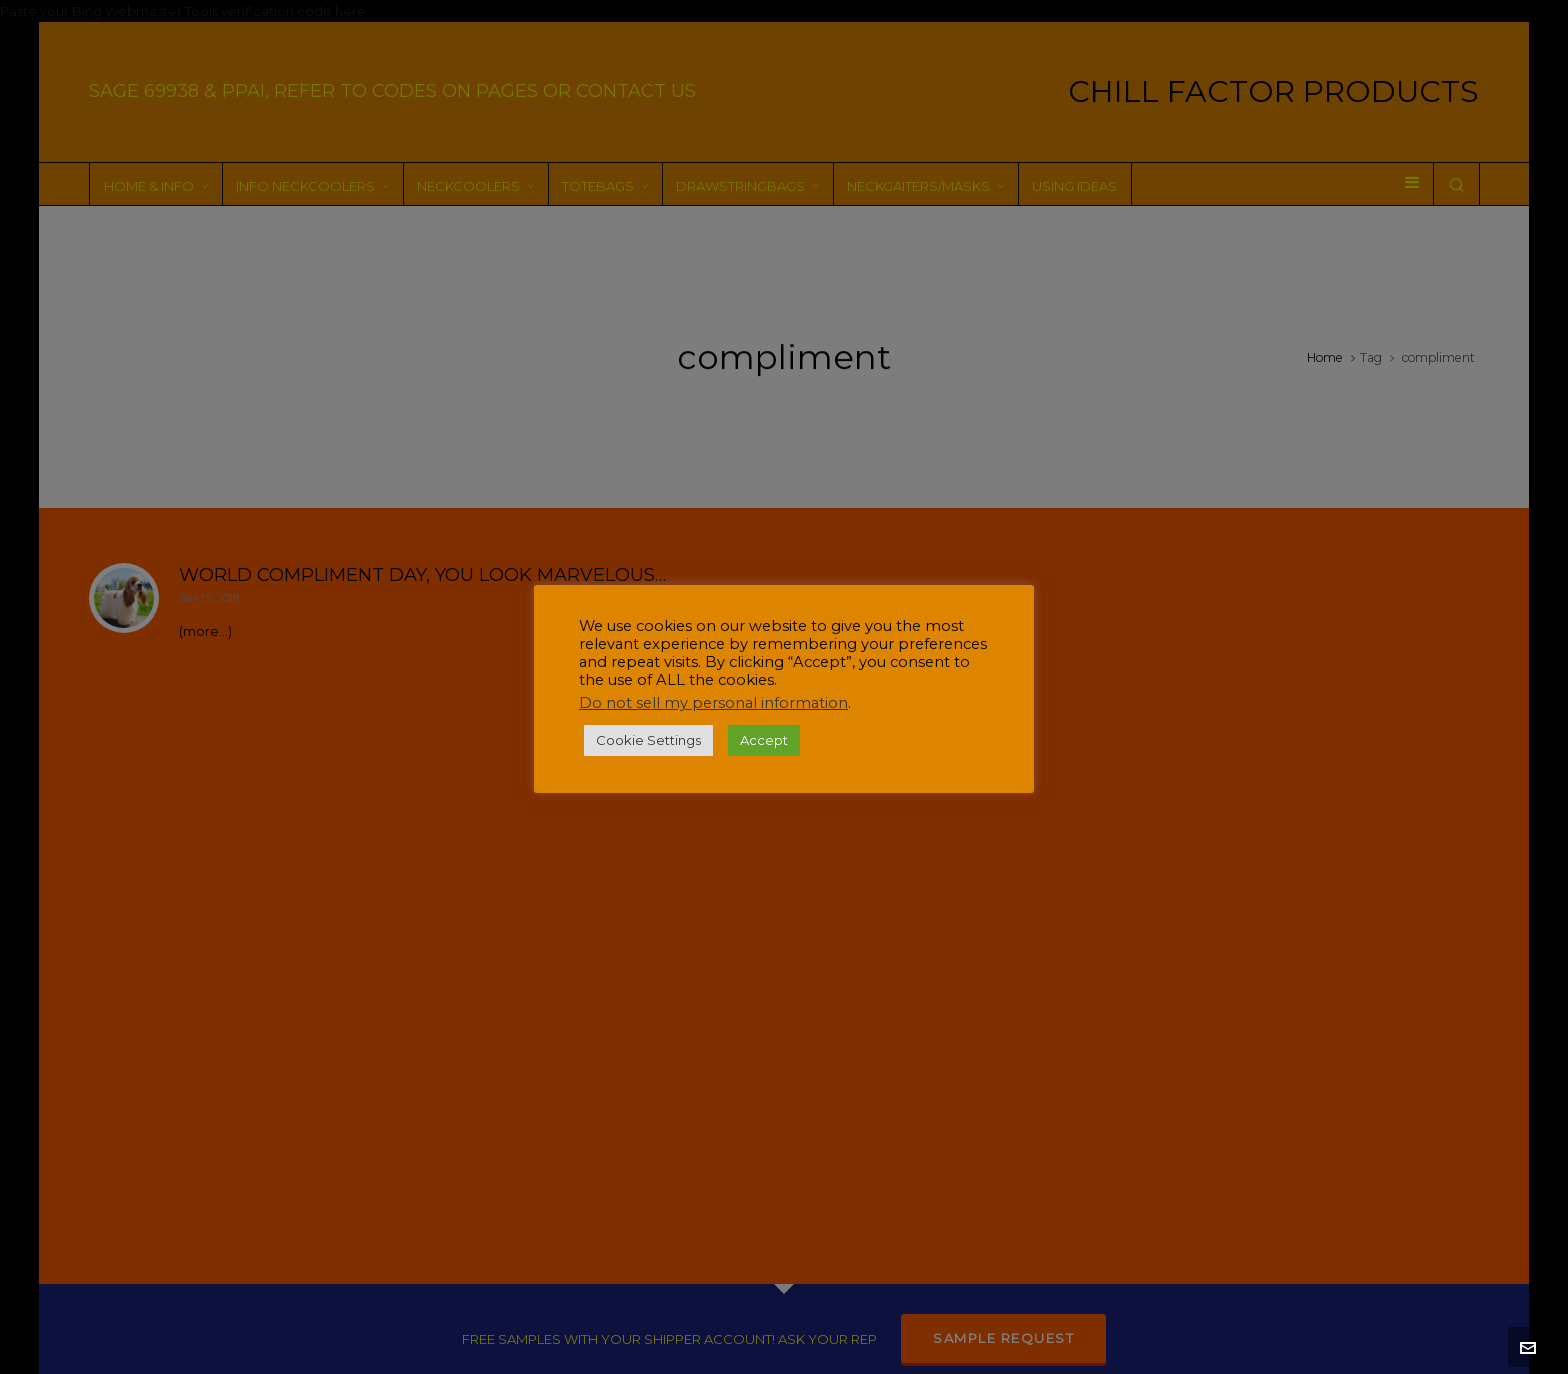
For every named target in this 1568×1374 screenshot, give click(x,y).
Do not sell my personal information (713, 703)
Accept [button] (764, 740)
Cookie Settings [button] (648, 740)
